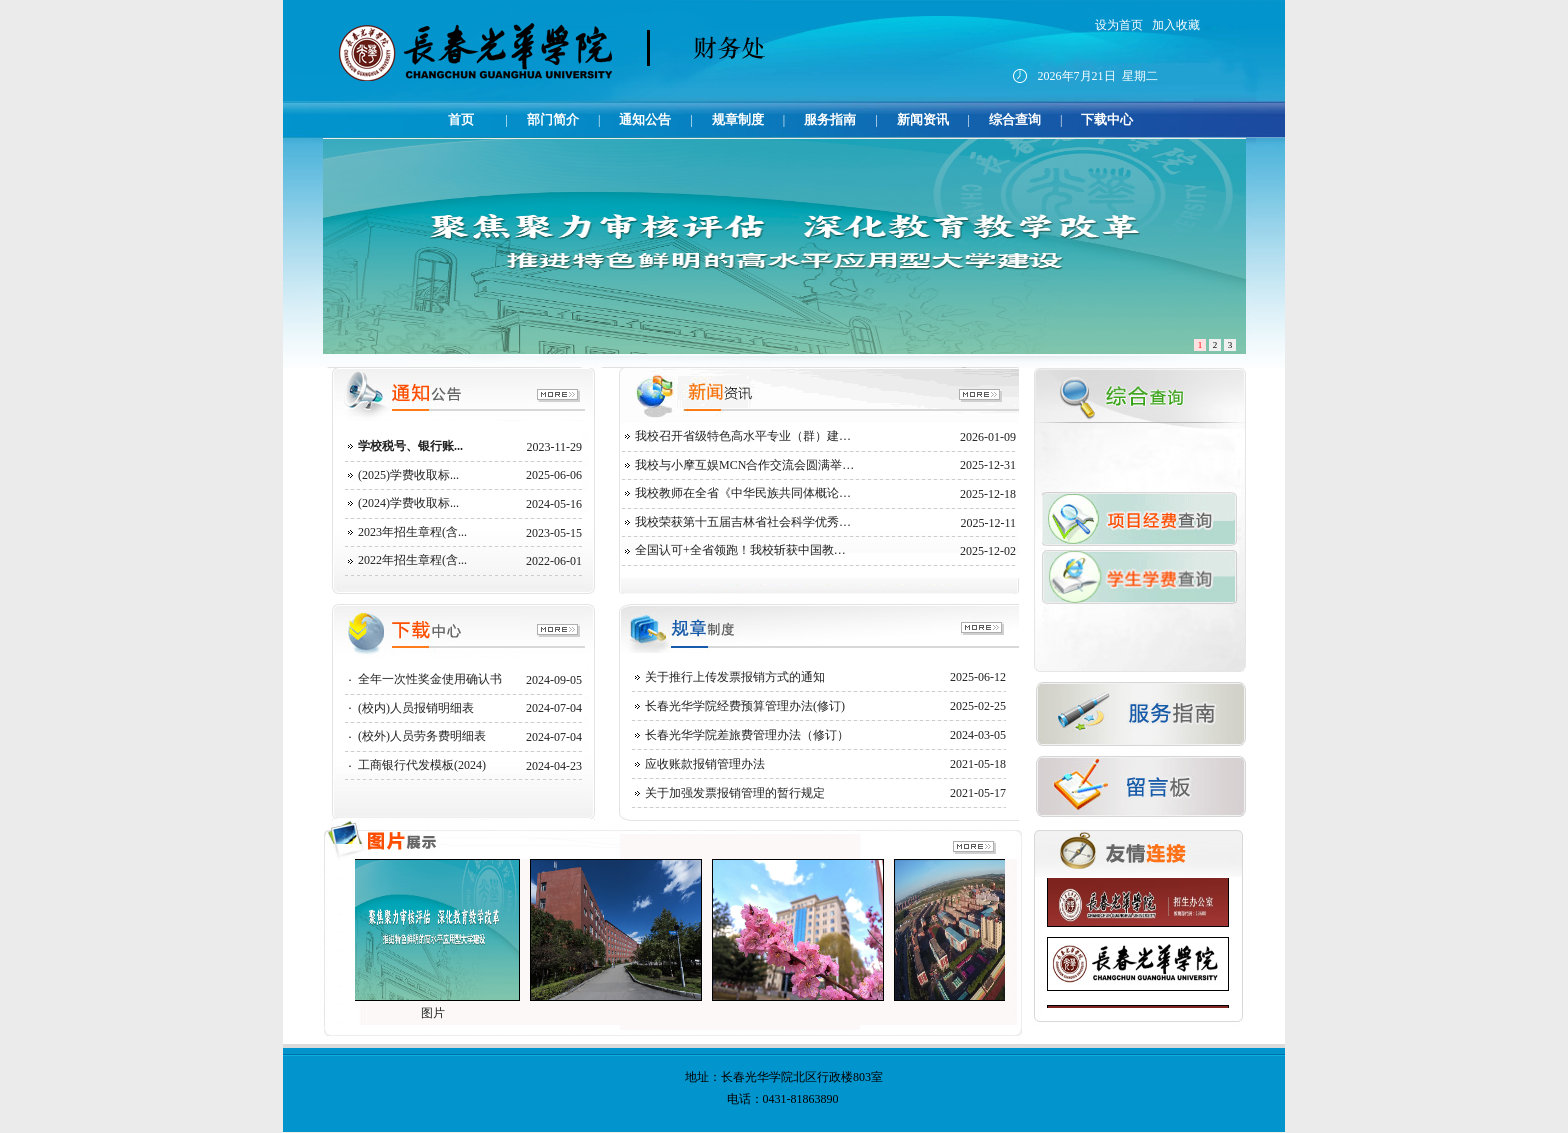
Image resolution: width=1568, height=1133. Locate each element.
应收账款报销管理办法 (705, 764)
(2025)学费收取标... (408, 475)
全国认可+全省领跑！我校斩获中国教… (740, 550)
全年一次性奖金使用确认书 (430, 679)
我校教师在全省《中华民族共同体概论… (743, 493)
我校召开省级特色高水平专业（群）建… (743, 436)
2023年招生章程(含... (412, 532)
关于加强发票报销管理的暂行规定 (735, 793)
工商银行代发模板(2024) (422, 765)
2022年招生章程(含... (412, 560)
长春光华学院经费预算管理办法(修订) (745, 706)
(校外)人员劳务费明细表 (422, 736)
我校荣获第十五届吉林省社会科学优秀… (743, 522)
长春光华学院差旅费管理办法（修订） (747, 735)
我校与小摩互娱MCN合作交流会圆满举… (744, 465)
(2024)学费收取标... (408, 503)
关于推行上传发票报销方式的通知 (735, 677)
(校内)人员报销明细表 (416, 708)
